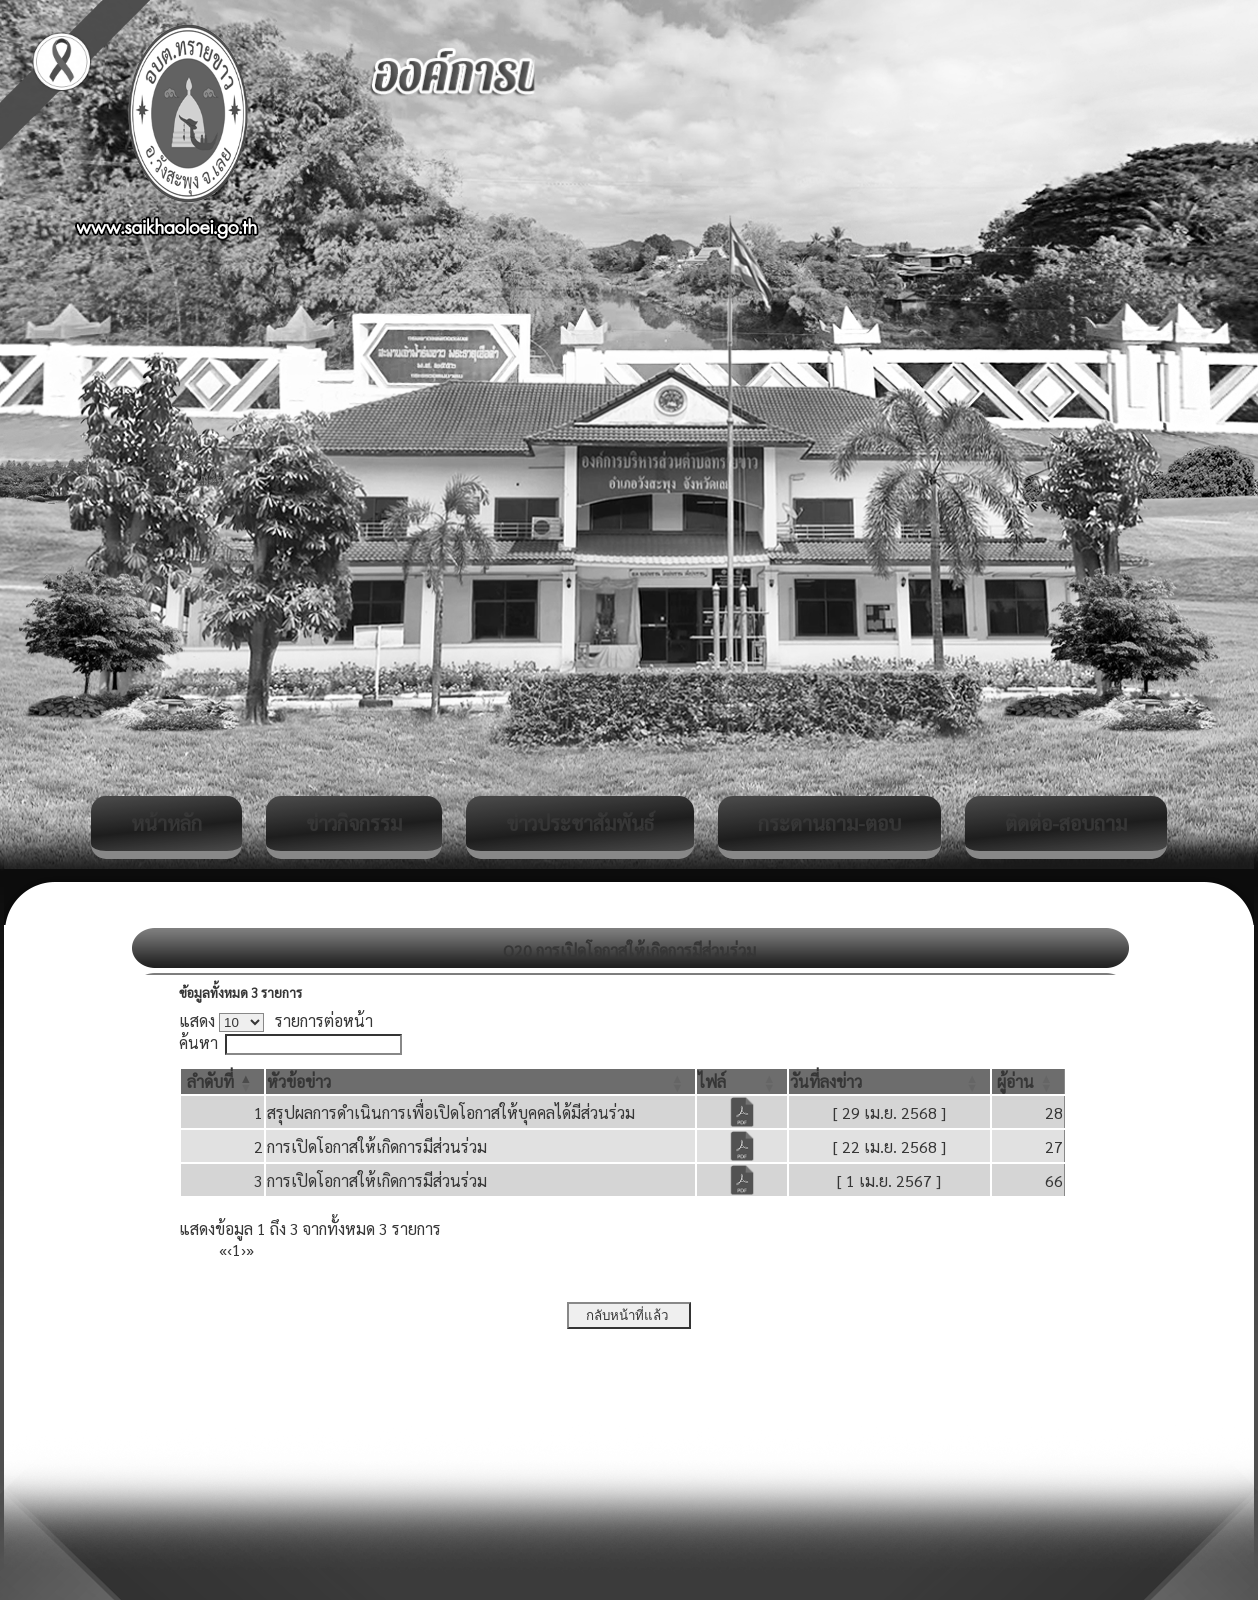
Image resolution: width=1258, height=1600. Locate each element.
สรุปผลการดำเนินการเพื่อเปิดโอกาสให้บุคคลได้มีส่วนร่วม (451, 1112)
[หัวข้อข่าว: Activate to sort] (480, 1081)
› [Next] (243, 1249)
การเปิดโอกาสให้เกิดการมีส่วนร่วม (377, 1146)
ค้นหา (198, 1042)
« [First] (223, 1249)
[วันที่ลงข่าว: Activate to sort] (889, 1081)
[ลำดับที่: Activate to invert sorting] (222, 1081)
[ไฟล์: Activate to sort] (742, 1081)
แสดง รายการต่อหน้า (276, 1020)
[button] (210, 1081)
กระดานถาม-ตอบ (829, 823)
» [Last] (250, 1249)
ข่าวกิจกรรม (354, 823)
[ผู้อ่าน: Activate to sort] (1028, 1081)
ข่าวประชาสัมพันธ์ (580, 823)
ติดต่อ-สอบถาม (1066, 823)
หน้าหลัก (166, 823)
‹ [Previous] (229, 1249)
